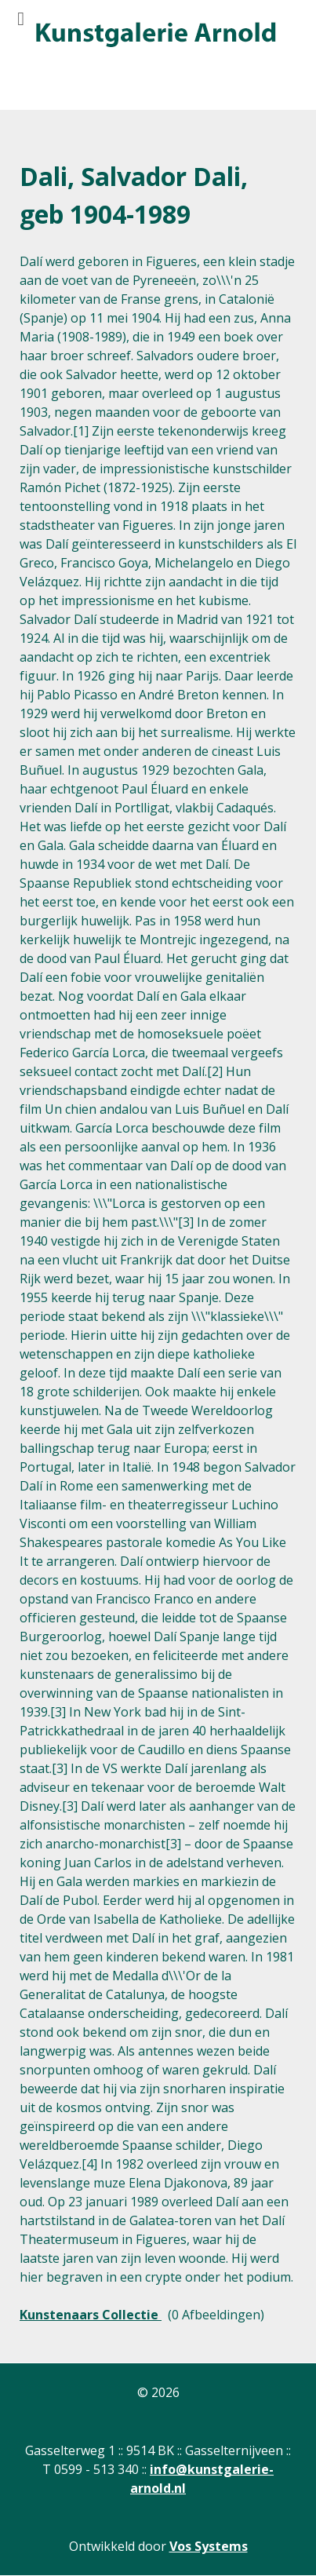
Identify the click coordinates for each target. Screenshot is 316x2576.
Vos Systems (208, 2546)
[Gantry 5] (154, 35)
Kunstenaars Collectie (91, 2314)
